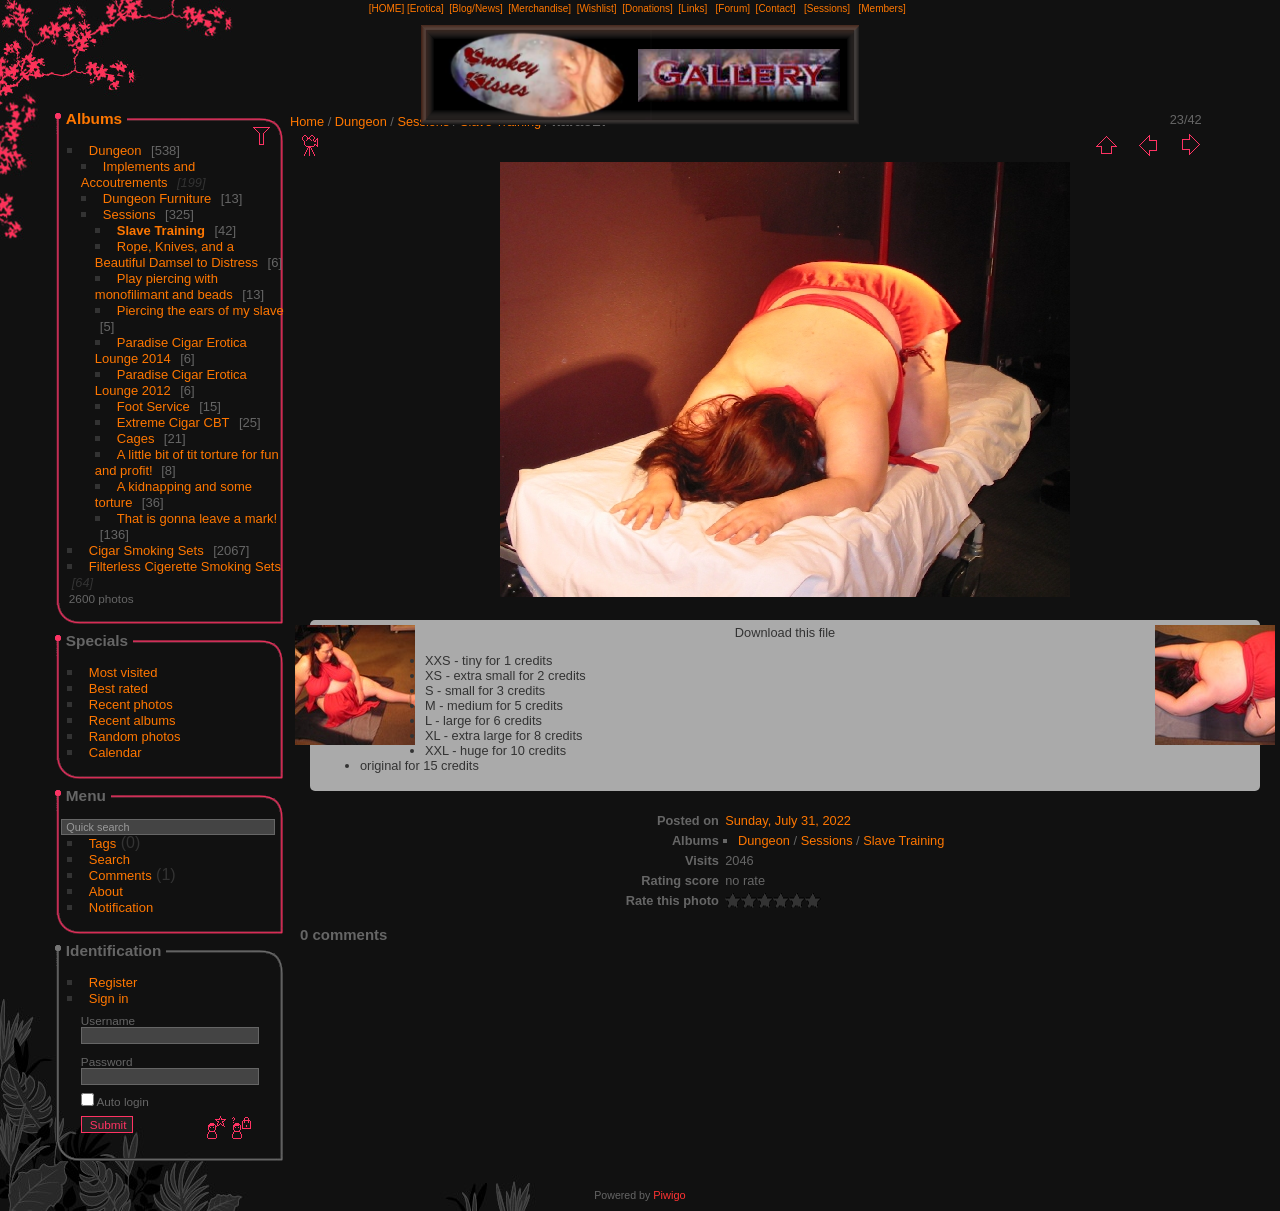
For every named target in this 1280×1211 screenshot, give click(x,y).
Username (108, 1020)
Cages (136, 438)
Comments (120, 875)
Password (107, 1061)
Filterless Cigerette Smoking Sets (185, 566)
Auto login (115, 1101)
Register (113, 982)
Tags (102, 843)
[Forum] (733, 8)
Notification (121, 907)
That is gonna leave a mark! (197, 518)
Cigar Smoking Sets (146, 550)
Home (307, 121)
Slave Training (161, 230)
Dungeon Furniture (157, 198)
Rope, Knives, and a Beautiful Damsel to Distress (176, 254)
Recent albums (132, 720)
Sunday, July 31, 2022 (788, 820)
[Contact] (776, 8)
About (106, 891)
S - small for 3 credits (485, 690)
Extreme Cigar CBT (173, 422)
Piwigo (669, 1195)
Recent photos (131, 704)
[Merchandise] (539, 8)
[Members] (881, 8)
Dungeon (115, 150)
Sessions (129, 214)
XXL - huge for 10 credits (495, 750)
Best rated (118, 688)
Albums (94, 118)
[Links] (692, 8)
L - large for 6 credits (483, 720)
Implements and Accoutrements (138, 174)
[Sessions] (827, 8)
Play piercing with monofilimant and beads (164, 286)
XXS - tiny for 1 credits (488, 660)
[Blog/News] (475, 8)
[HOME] (387, 8)
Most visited (123, 672)
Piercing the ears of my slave (200, 310)
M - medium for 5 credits (494, 705)
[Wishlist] (597, 8)
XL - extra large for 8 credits (503, 735)
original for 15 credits (419, 765)
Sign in (109, 998)
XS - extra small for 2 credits (505, 675)
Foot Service (153, 406)
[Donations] (647, 8)
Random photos (135, 736)
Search (109, 859)
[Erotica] (425, 8)
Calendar (115, 752)
